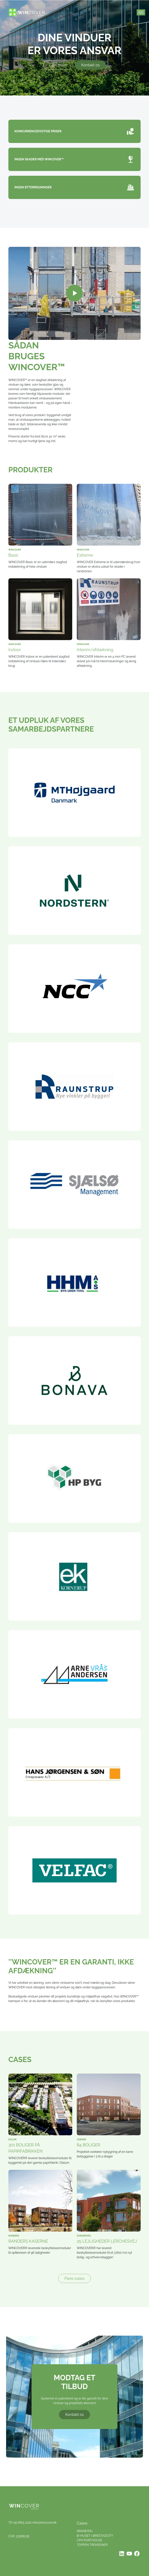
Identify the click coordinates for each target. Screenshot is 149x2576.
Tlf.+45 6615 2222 (20, 2522)
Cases (82, 2523)
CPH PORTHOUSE (89, 2540)
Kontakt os (90, 65)
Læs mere (58, 65)
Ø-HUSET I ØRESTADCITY (95, 2535)
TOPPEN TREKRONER (92, 2545)
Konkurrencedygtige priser (74, 131)
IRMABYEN (84, 2531)
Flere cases (74, 2278)
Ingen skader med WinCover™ (74, 159)
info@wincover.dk (44, 2522)
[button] (74, 293)
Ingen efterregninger (74, 187)
